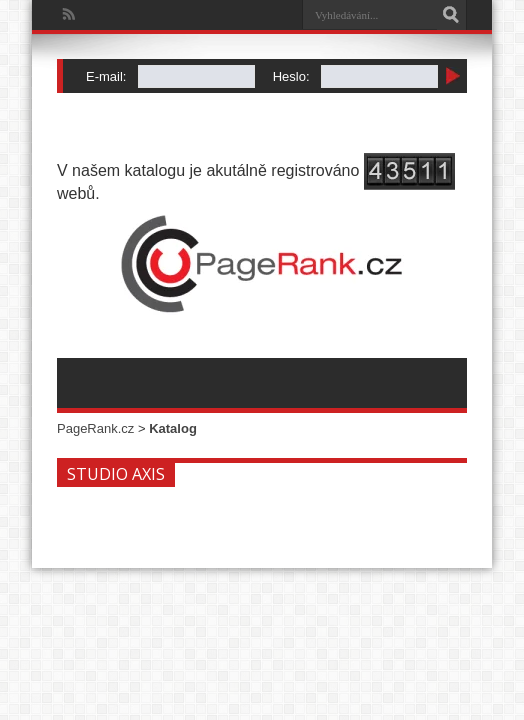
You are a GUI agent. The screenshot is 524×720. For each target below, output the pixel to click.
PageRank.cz (95, 428)
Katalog (173, 428)
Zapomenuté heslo (162, 100)
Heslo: (291, 76)
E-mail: (106, 76)
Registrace (96, 100)
